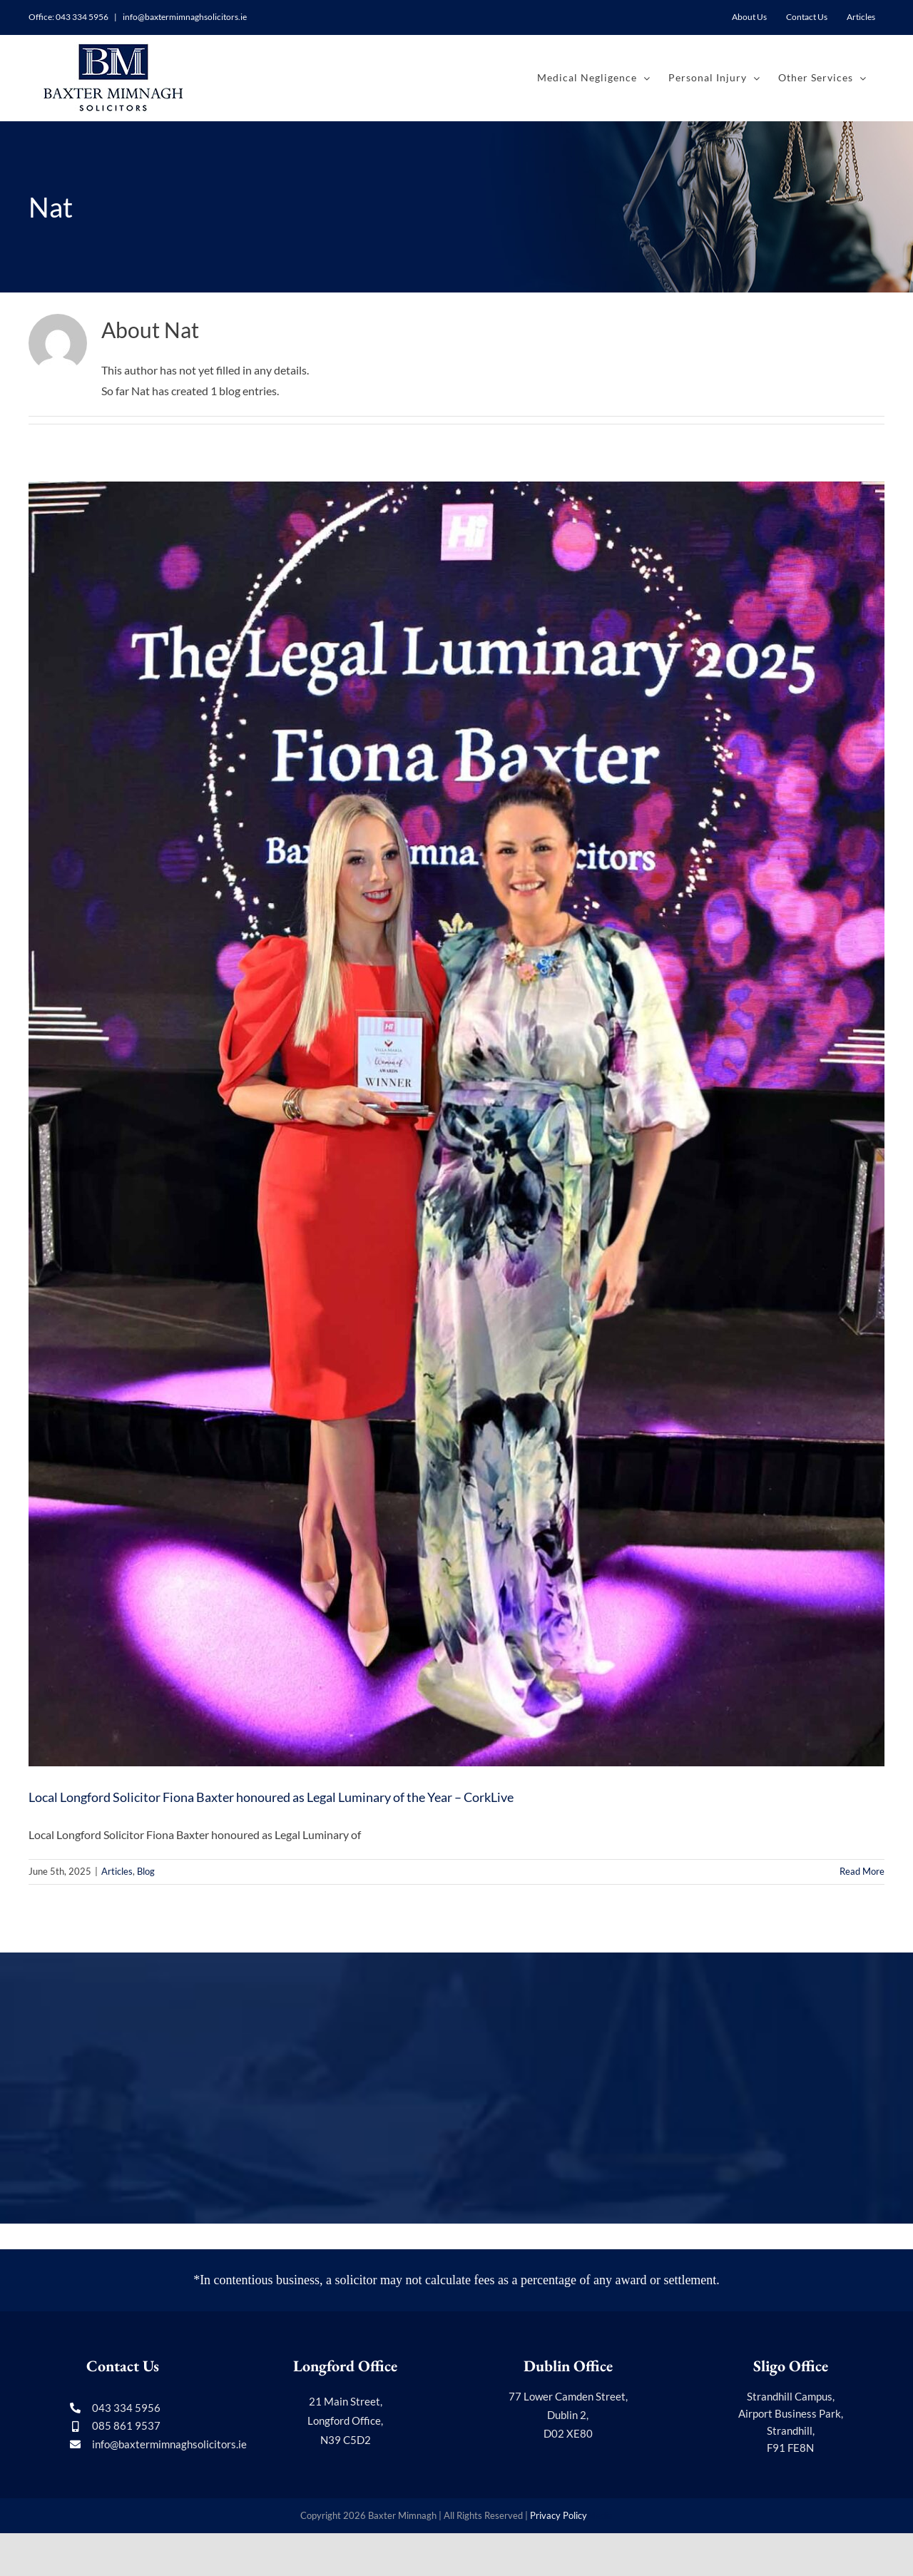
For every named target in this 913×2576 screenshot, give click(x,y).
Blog (146, 1871)
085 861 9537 (126, 2425)
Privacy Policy (558, 2515)
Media (600, 2515)
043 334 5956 (82, 16)
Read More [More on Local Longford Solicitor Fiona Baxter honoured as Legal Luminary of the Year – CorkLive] (862, 1871)
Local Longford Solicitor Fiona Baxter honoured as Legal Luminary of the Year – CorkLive (271, 1797)
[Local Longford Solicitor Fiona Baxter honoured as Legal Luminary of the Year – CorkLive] (456, 1124)
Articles (117, 1871)
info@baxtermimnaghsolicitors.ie (184, 16)
